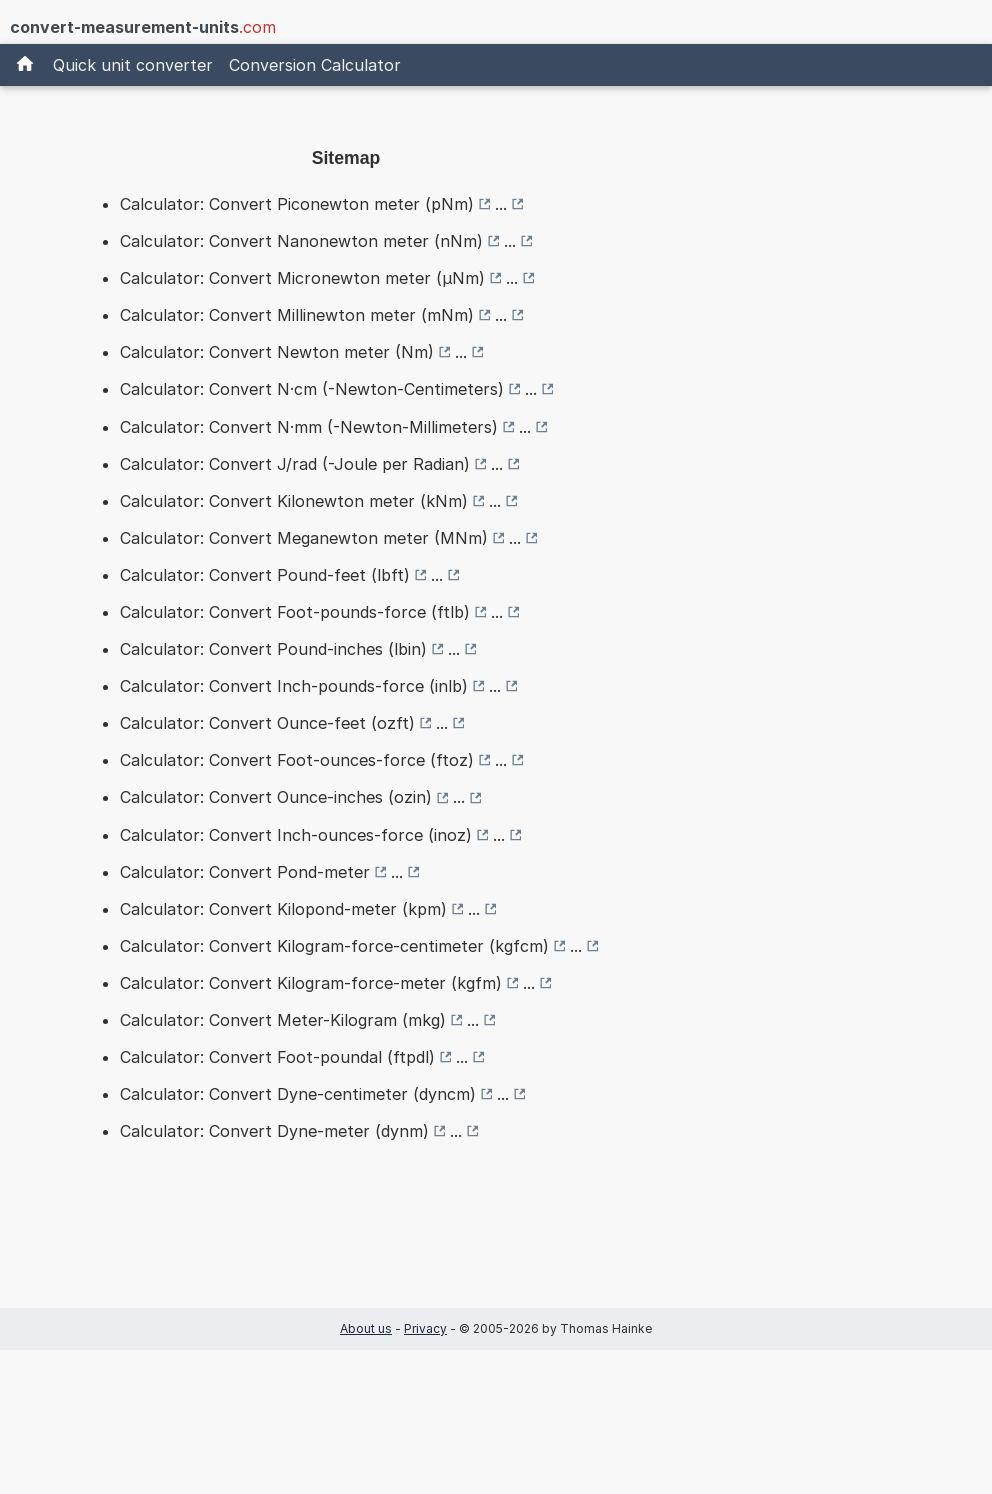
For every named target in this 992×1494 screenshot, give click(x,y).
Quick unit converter (133, 65)
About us (366, 1328)
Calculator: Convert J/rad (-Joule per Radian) (295, 464)
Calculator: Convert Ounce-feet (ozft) (267, 723)
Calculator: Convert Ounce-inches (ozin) (276, 797)
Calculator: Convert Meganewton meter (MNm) (304, 538)
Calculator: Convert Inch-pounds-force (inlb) (294, 686)
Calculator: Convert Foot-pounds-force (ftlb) (295, 612)
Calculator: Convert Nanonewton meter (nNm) (301, 241)
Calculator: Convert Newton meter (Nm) (277, 352)
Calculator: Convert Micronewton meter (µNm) (302, 278)
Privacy (425, 1328)
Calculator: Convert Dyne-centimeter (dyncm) (298, 1094)
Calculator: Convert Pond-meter (245, 872)
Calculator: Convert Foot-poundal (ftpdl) (277, 1057)
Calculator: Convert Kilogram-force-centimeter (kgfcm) (334, 946)
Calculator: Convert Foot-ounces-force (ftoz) (297, 760)
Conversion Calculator (315, 65)
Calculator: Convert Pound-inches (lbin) (273, 649)
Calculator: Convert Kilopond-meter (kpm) (283, 909)
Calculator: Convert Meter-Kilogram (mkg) (283, 1020)
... (501, 204)
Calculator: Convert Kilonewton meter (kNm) (294, 501)
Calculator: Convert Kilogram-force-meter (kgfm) (311, 983)
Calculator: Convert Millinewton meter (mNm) (297, 315)
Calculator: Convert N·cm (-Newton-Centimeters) (312, 389)
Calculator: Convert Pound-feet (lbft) (265, 575)
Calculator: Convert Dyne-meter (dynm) (274, 1131)
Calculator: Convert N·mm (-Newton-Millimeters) (309, 427)
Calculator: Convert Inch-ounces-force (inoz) (296, 835)
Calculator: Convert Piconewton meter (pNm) (297, 204)
